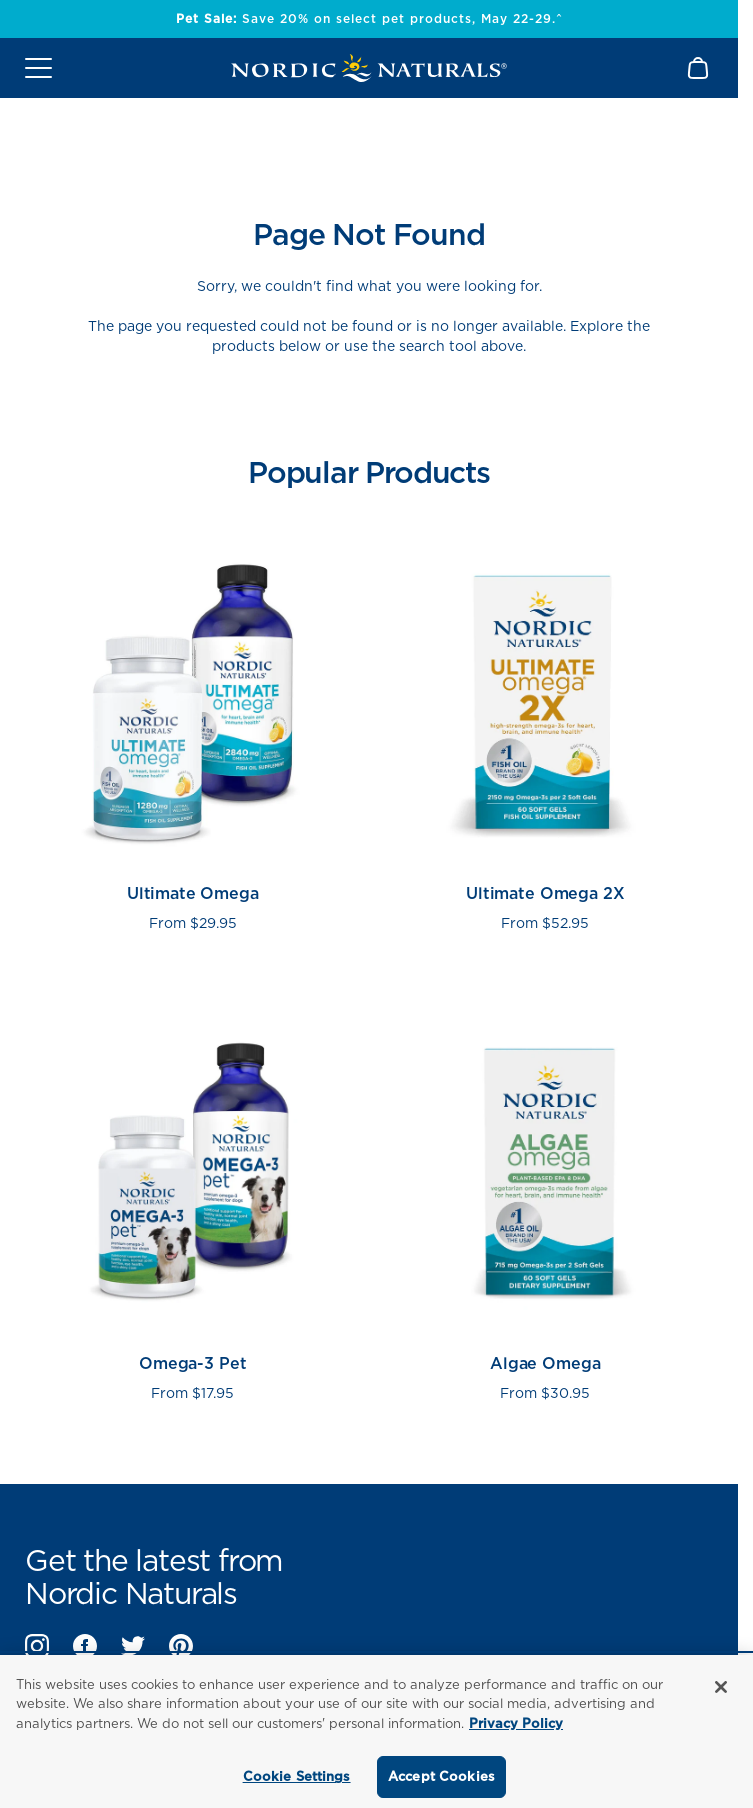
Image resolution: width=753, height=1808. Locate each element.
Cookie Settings (297, 1776)
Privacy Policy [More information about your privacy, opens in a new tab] (516, 1723)
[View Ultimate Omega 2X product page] (546, 726)
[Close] (721, 1687)
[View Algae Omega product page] (546, 1196)
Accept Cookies (441, 1776)
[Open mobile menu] (38, 68)
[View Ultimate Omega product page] (193, 726)
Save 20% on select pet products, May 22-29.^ (369, 18)
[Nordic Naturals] (369, 68)
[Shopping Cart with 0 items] (699, 68)
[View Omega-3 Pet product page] (193, 1196)
